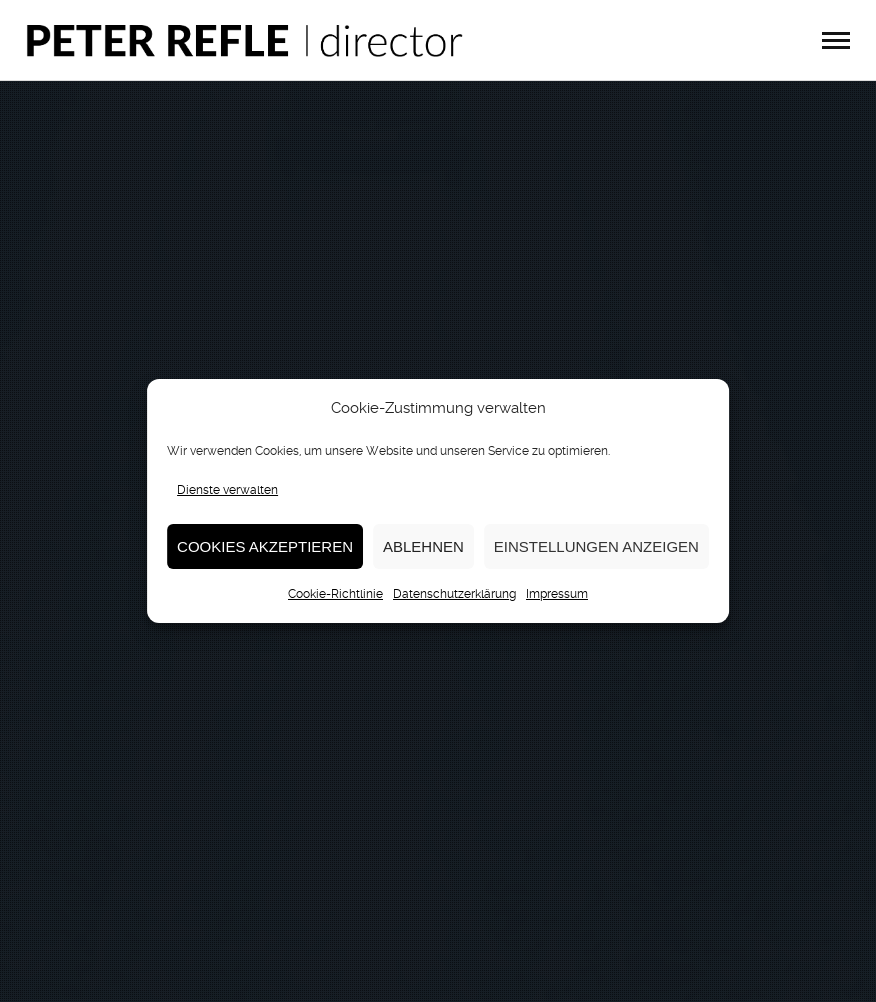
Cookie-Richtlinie (335, 594)
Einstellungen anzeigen (596, 546)
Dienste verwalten (227, 490)
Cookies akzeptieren (265, 546)
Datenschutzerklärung (454, 594)
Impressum (557, 594)
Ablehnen (423, 546)
